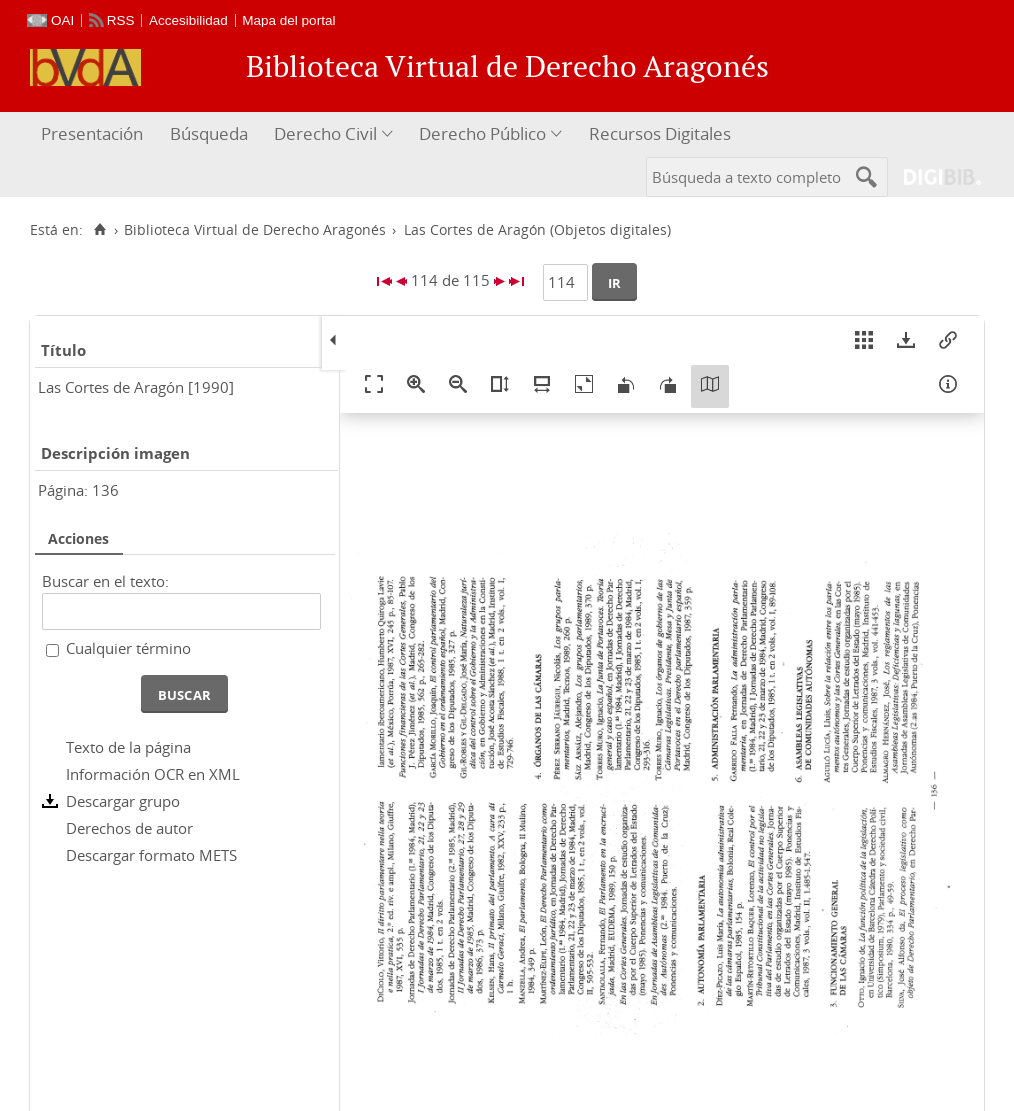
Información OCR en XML (153, 774)
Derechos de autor (129, 828)
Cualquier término (128, 648)
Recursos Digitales (660, 133)
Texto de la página (128, 747)
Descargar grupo (123, 801)
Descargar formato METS (151, 855)
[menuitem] (94, 134)
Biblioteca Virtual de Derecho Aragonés (255, 230)
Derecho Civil (325, 133)
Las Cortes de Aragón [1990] (136, 387)
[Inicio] (99, 230)
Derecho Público (482, 133)
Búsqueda (209, 133)
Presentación (92, 133)
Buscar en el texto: (105, 581)
